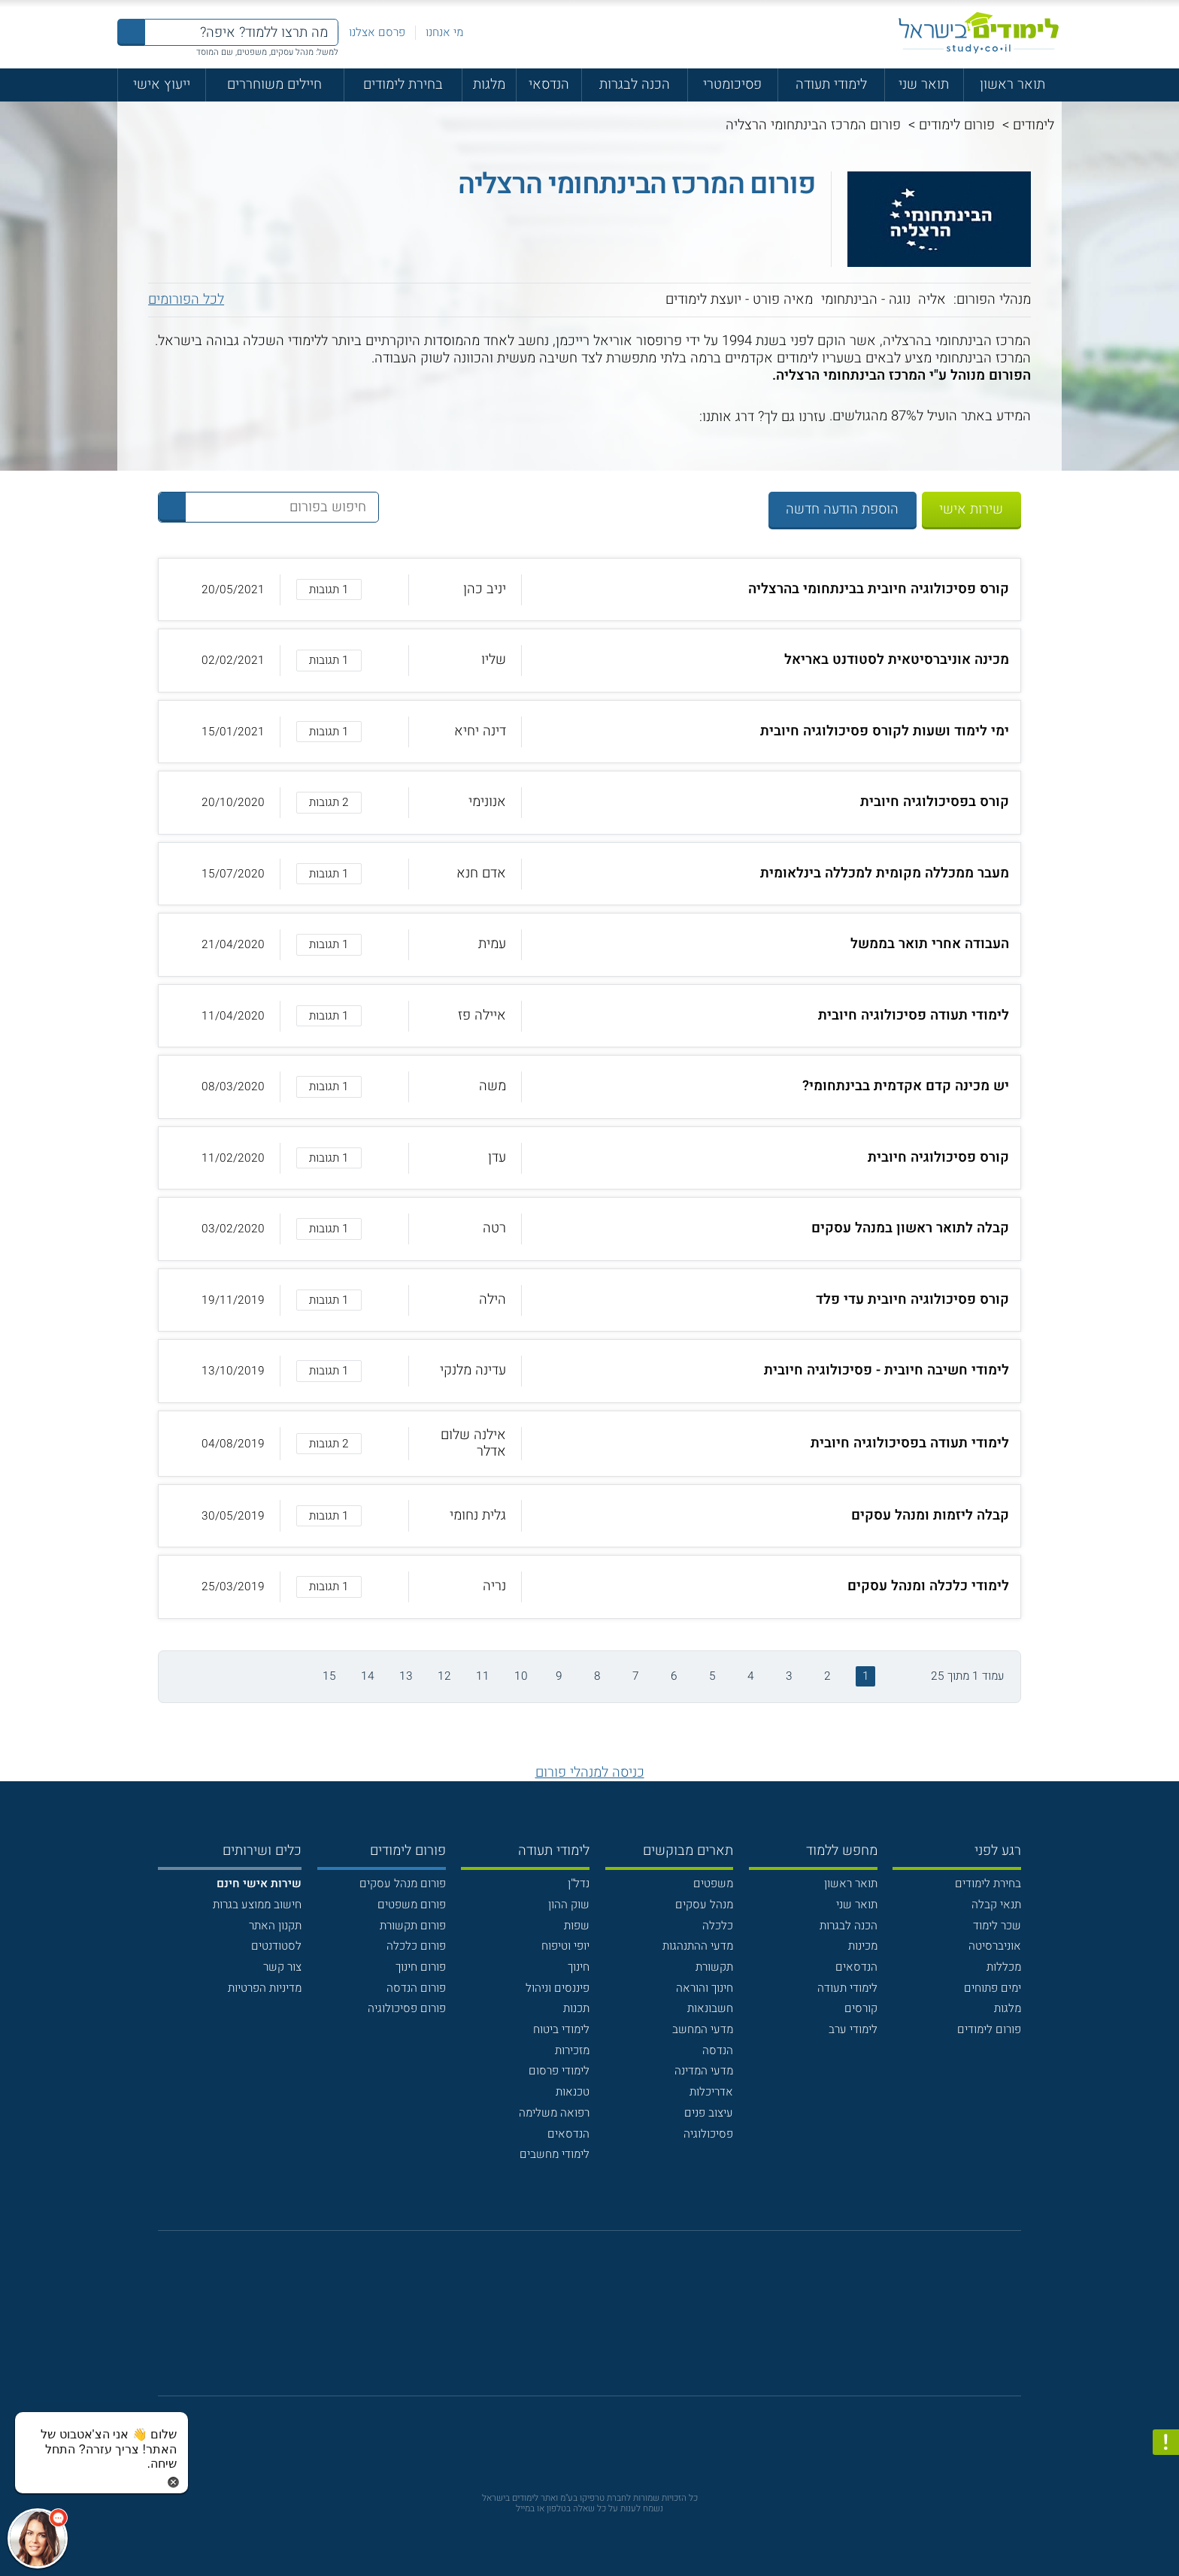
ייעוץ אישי (161, 84)
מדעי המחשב (702, 2029)
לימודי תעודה (831, 84)
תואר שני (924, 84)
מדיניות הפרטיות (265, 1988)
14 (367, 1676)
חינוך (579, 1967)
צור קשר (282, 1967)
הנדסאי (549, 84)
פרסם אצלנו (377, 32)
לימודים (1033, 125)
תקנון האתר (275, 1925)
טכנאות (573, 2092)
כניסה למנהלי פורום (589, 1772)
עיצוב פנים (708, 2113)
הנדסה (717, 2050)
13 (406, 1676)
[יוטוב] (611, 2322)
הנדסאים (856, 1967)
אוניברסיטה (994, 1946)
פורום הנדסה (416, 1988)
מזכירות (572, 2050)
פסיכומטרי (732, 84)
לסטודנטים (276, 1946)
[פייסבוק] (577, 2322)
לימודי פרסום (559, 2070)
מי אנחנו (444, 32)
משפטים (713, 1883)
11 (482, 1676)
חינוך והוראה (704, 1988)
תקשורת (714, 1967)
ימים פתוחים (992, 1988)
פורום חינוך (421, 1967)
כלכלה (717, 1925)
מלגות (489, 84)
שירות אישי (971, 509)
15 (329, 1676)
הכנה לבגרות (634, 84)
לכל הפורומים (186, 300)
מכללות (1004, 1967)
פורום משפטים (411, 1904)
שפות (577, 1925)
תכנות (576, 2008)
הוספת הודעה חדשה (842, 509)
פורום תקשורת (413, 1925)
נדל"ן (579, 1883)
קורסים (860, 2008)
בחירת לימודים (403, 84)
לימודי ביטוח (561, 2029)
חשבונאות (710, 2008)
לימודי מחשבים (555, 2154)
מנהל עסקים (704, 1904)
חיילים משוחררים (274, 84)
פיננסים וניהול (558, 1988)
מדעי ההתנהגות (697, 1946)
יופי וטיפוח (565, 1946)
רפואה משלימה (554, 2113)
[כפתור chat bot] (38, 2538)
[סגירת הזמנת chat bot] (173, 2481)
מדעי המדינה (703, 2070)
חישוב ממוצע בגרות (257, 1904)
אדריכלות (711, 2092)
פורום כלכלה (416, 1946)
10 (521, 1676)
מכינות (862, 1946)
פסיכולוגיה (708, 2134)
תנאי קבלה (996, 1904)
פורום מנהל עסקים (402, 1883)
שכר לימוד (997, 1925)
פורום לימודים (957, 125)
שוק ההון (569, 1904)
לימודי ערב (853, 2029)
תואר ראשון (1012, 84)
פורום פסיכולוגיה (407, 2008)
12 (444, 1676)
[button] (589, 589)
